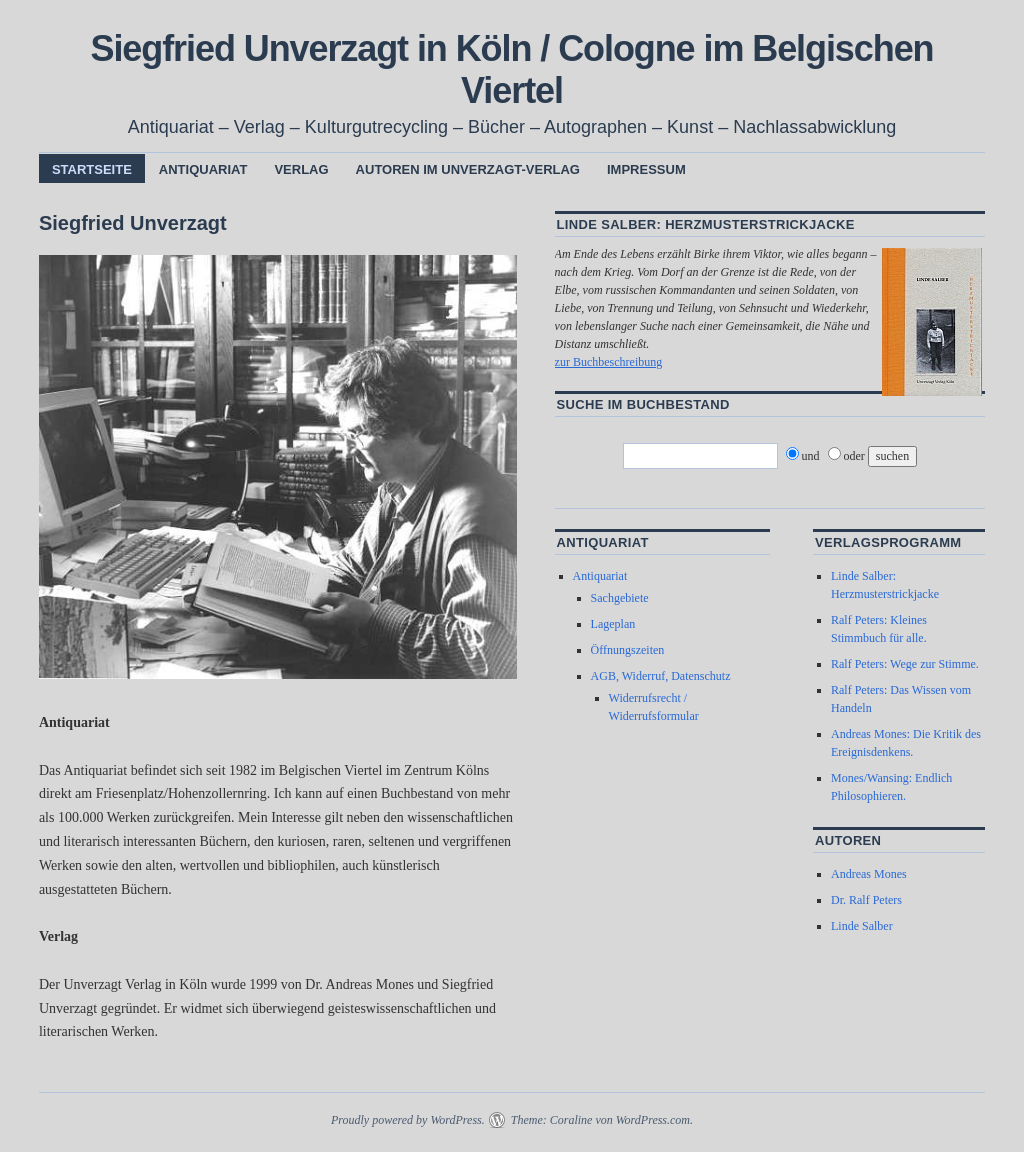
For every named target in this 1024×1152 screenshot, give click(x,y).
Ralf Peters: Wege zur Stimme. (905, 664)
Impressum (646, 169)
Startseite (92, 169)
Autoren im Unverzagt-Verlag (468, 169)
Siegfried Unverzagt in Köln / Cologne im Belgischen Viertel (511, 69)
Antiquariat (203, 169)
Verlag (301, 169)
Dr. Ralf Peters (866, 900)
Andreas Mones (869, 874)
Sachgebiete (620, 598)
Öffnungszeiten (628, 650)
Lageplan (613, 624)
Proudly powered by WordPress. (408, 1120)
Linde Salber (862, 926)
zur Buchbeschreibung (609, 362)
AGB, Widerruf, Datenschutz (661, 676)
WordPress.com (653, 1120)
